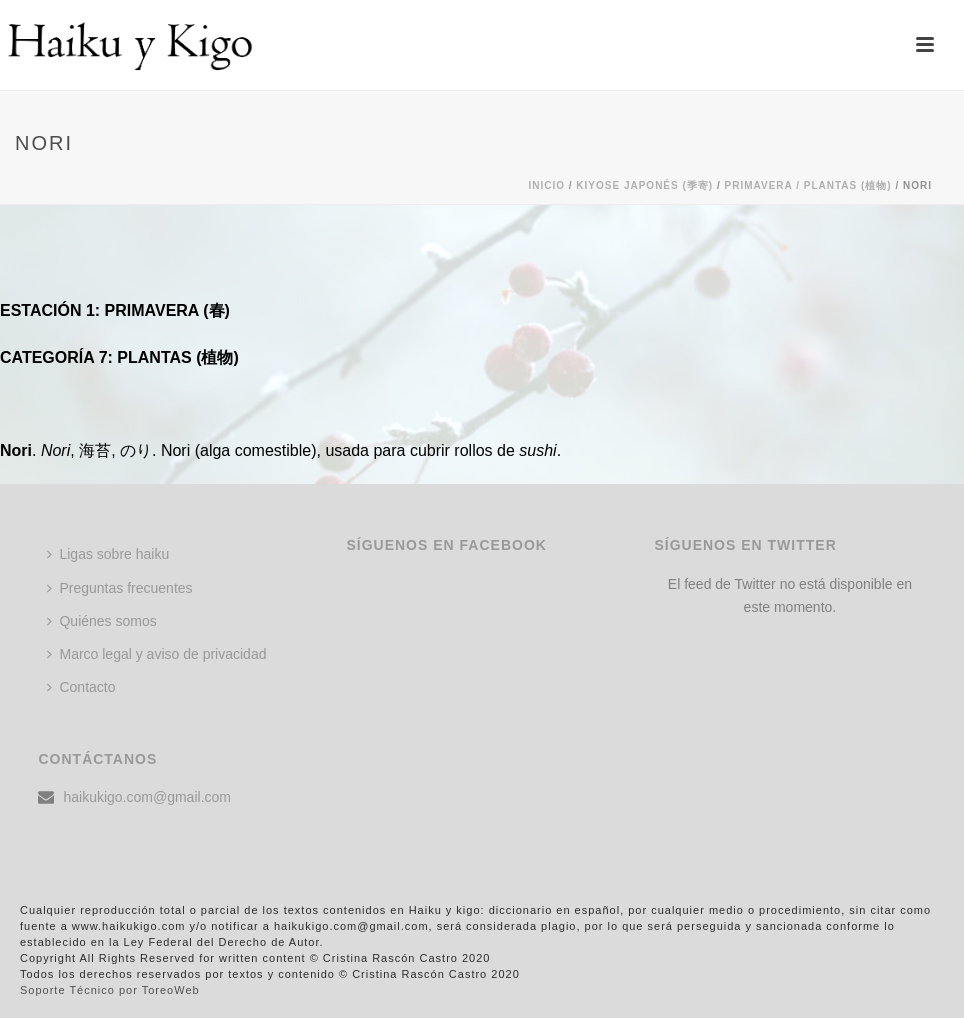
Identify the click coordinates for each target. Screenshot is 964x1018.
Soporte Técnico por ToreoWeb (110, 990)
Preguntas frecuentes (119, 588)
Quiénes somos (101, 621)
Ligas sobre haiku (108, 554)
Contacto (81, 687)
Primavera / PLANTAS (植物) (808, 185)
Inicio (546, 185)
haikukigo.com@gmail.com (147, 797)
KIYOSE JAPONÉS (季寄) (644, 185)
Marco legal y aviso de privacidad (156, 654)
